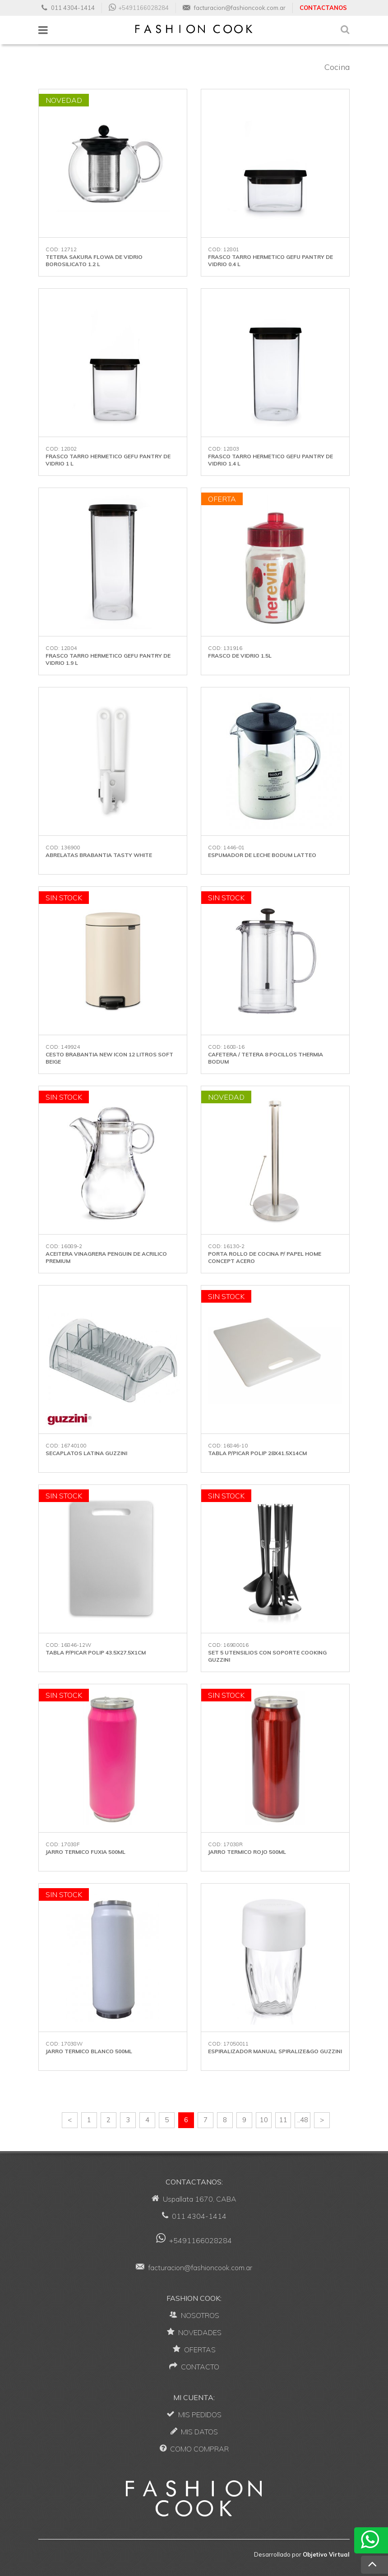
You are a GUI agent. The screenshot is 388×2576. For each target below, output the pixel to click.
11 (283, 2119)
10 (264, 2119)
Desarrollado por (302, 2554)
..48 (302, 2119)
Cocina (337, 67)
